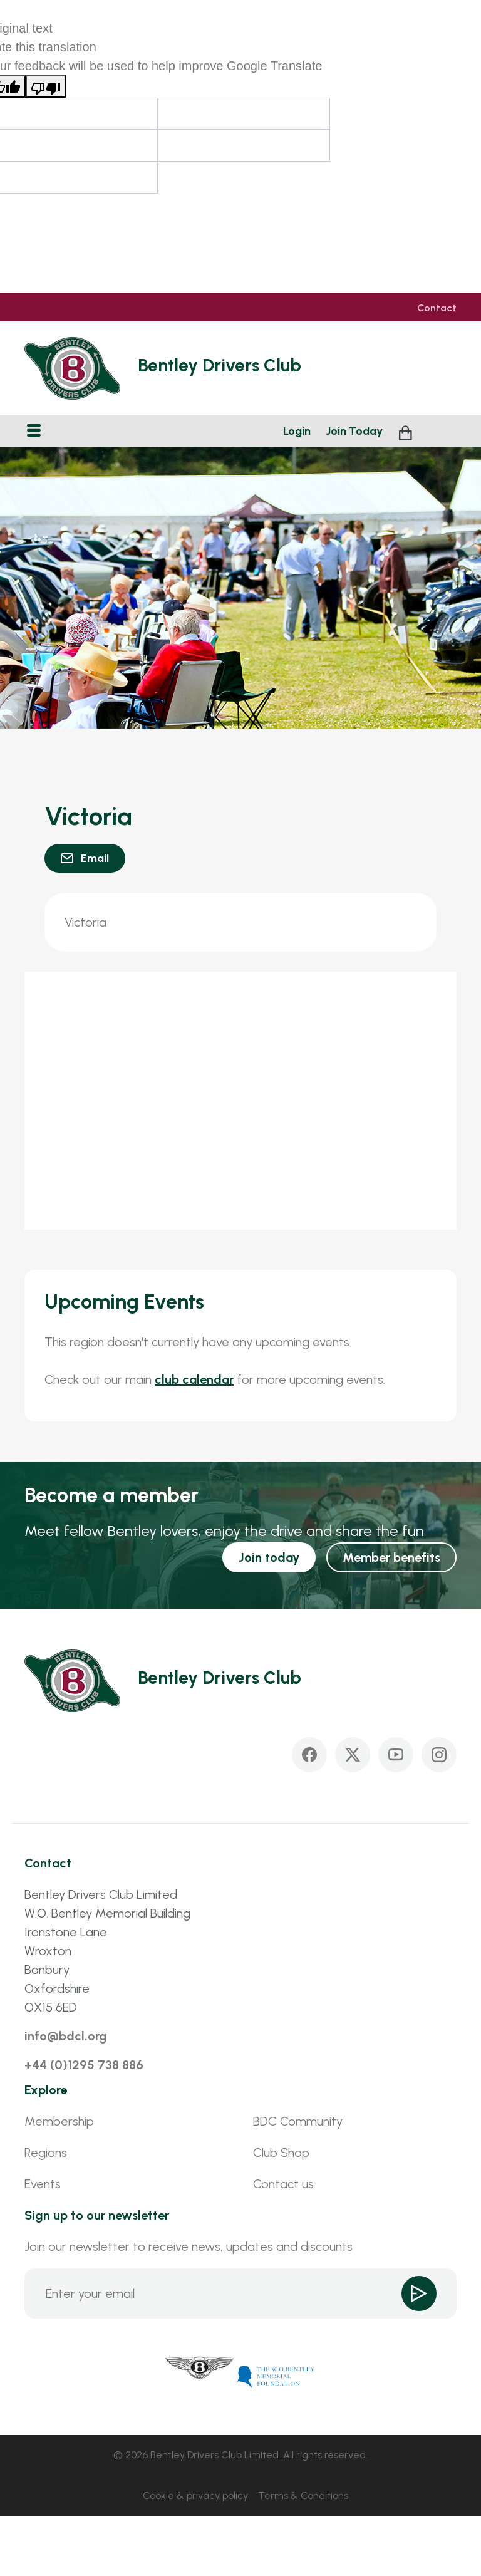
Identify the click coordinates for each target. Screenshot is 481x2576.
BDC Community (298, 2121)
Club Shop (281, 2152)
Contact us (283, 2183)
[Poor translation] (46, 86)
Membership (59, 2121)
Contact (437, 308)
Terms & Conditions (303, 2495)
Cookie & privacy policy (195, 2495)
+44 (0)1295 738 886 (83, 2064)
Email (95, 858)
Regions (45, 2152)
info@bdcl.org (65, 2036)
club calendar (194, 1379)
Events (42, 2183)
